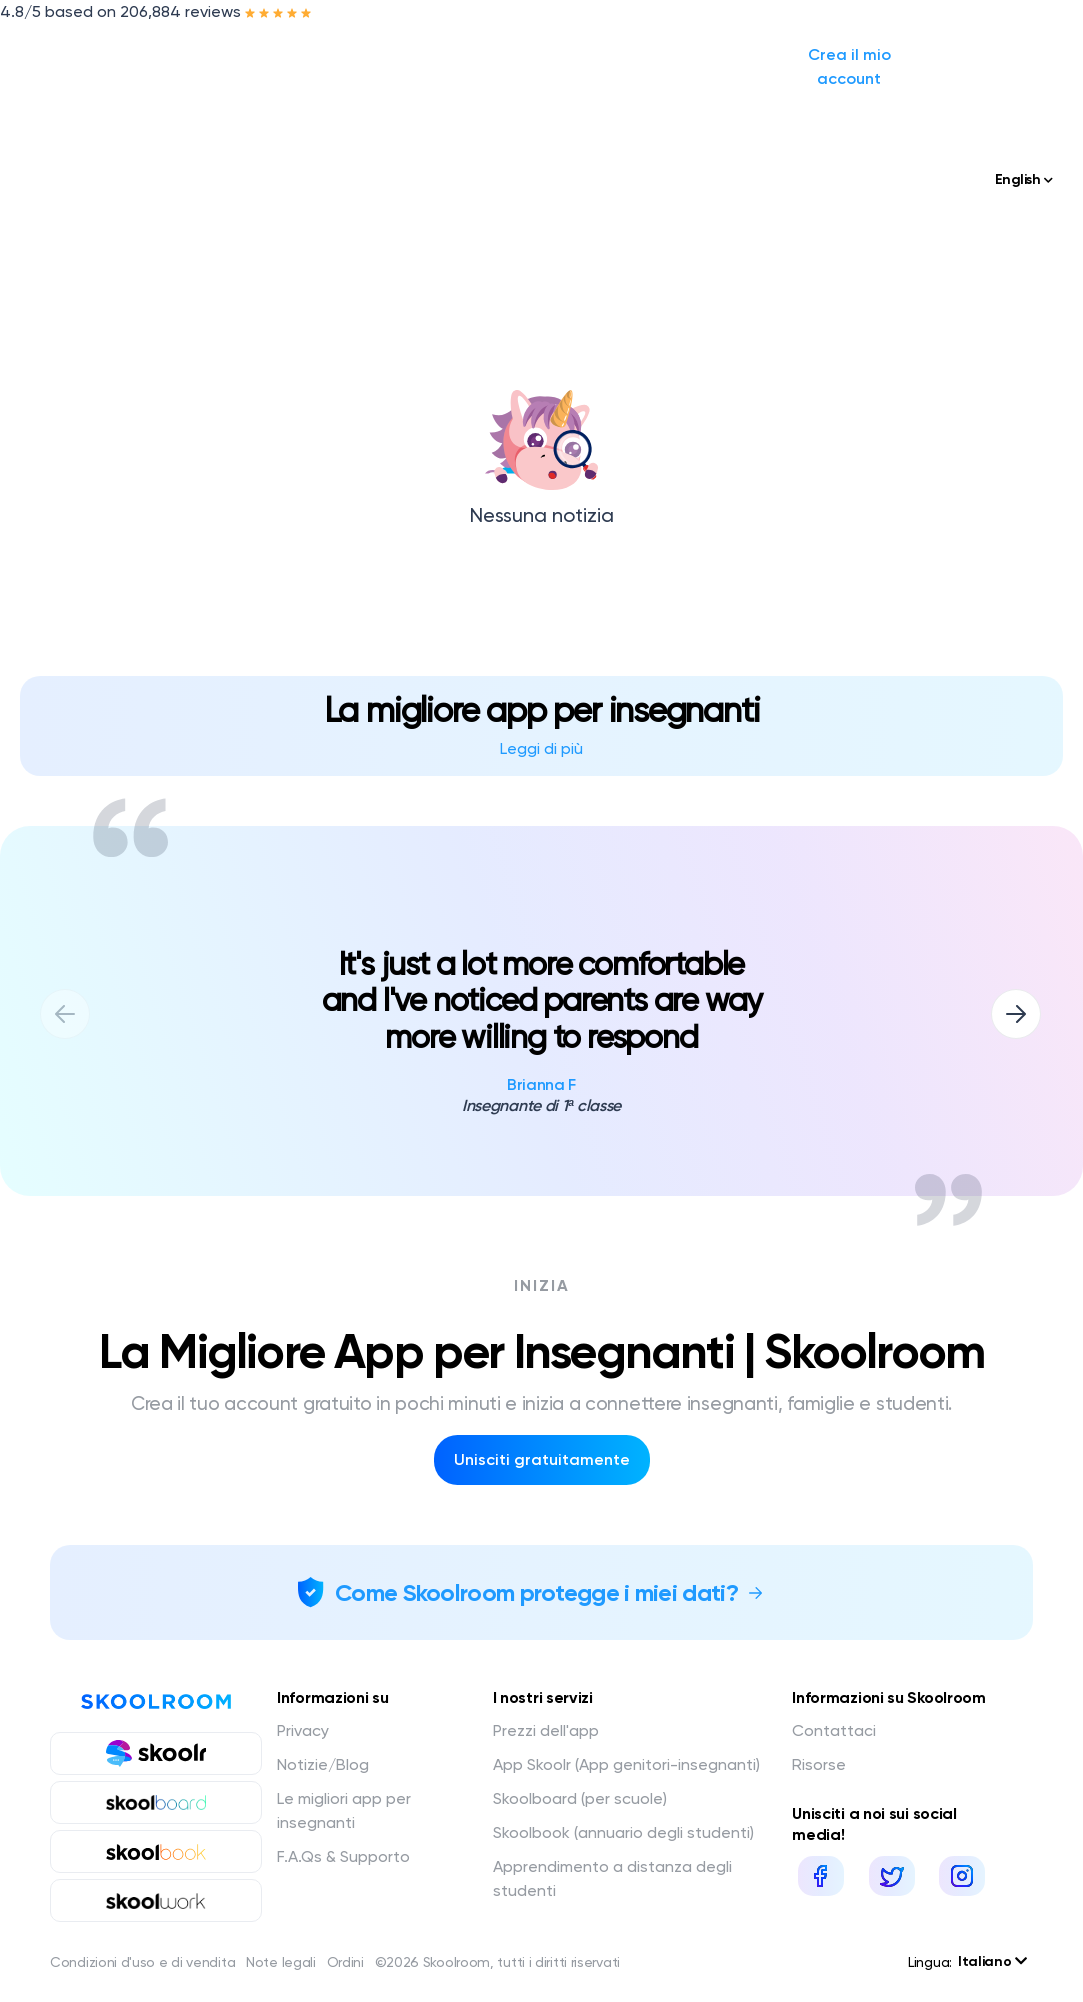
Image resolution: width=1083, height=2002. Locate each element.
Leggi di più (541, 748)
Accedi (799, 54)
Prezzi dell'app (546, 1730)
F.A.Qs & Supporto (343, 1856)
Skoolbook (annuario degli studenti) (623, 1832)
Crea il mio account (945, 54)
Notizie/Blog (447, 54)
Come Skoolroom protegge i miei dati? (536, 1592)
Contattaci (834, 1730)
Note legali (281, 1962)
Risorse (819, 1764)
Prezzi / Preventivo (585, 54)
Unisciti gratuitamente (542, 1459)
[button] (1016, 1014)
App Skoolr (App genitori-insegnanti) (626, 1764)
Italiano (992, 1961)
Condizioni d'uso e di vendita (142, 1962)
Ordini (345, 1962)
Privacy (303, 1730)
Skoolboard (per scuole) (580, 1798)
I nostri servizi (303, 54)
